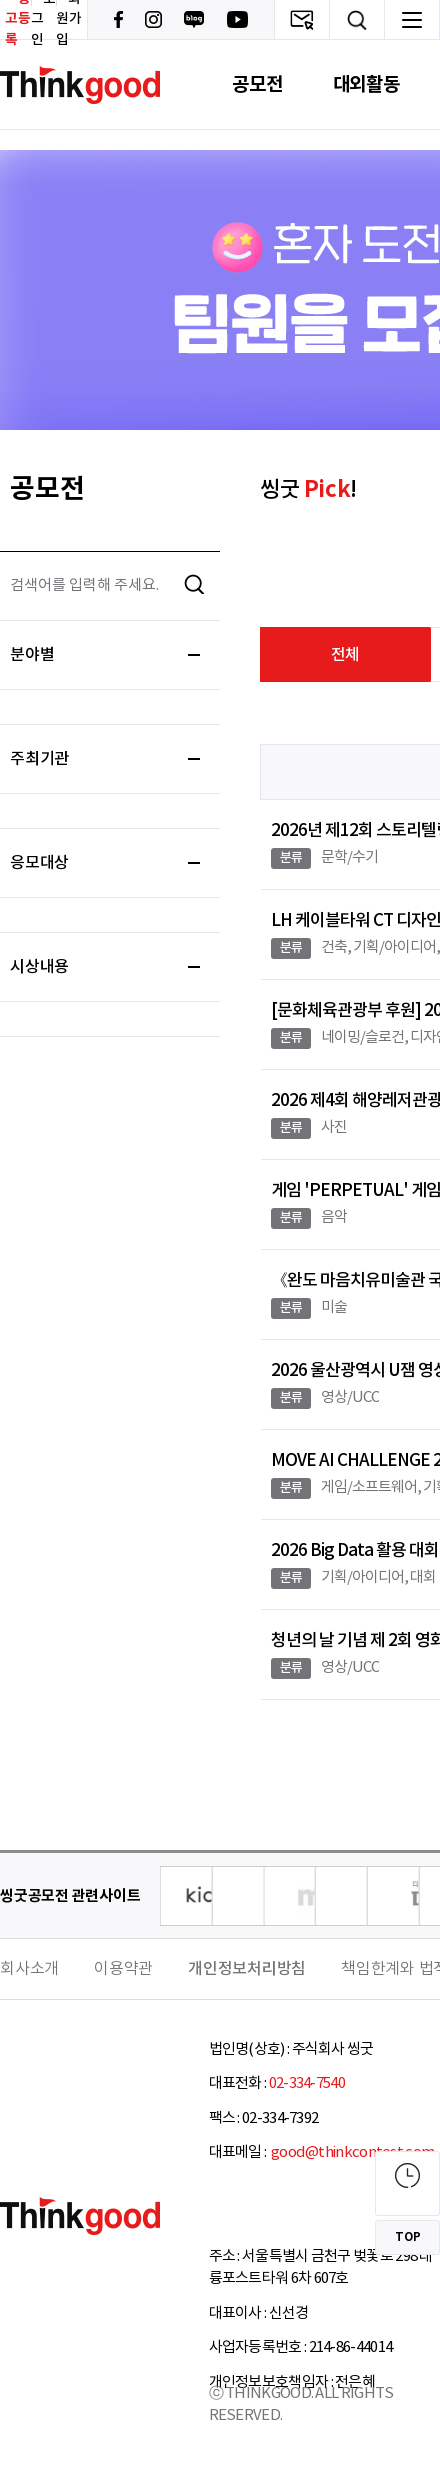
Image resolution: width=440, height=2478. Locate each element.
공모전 (257, 84)
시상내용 (105, 967)
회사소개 (29, 1969)
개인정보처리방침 (247, 1969)
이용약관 (123, 1969)
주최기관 (105, 759)
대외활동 (366, 84)
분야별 (105, 655)
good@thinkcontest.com (352, 2152)
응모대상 (105, 863)
